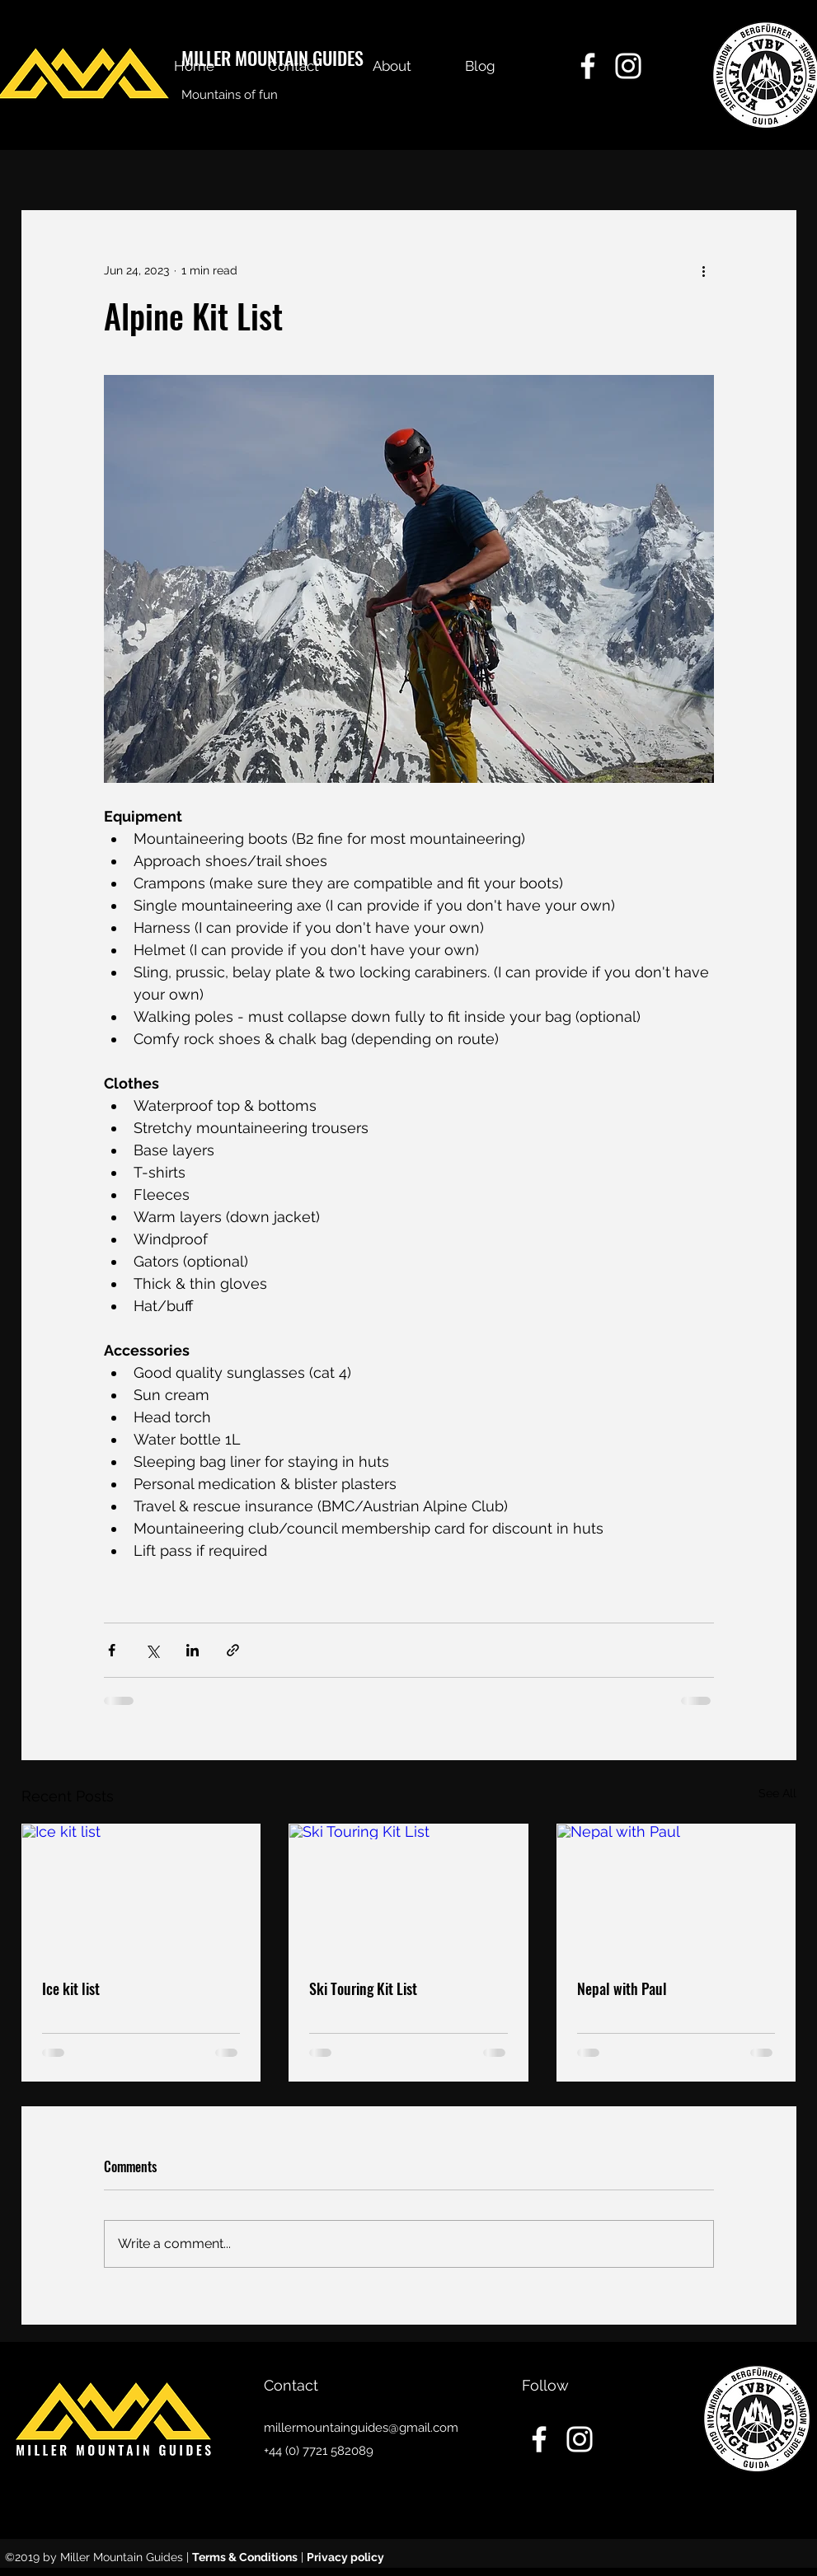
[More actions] (704, 270)
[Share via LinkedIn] (192, 1650)
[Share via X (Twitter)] (152, 1650)
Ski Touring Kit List (363, 1988)
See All (777, 1793)
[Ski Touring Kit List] (408, 1891)
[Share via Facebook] (112, 1650)
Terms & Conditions (245, 2557)
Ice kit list (71, 1988)
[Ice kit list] (141, 1891)
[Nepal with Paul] (676, 1891)
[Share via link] (233, 1650)
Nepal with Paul (622, 1988)
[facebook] (587, 66)
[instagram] (628, 66)
